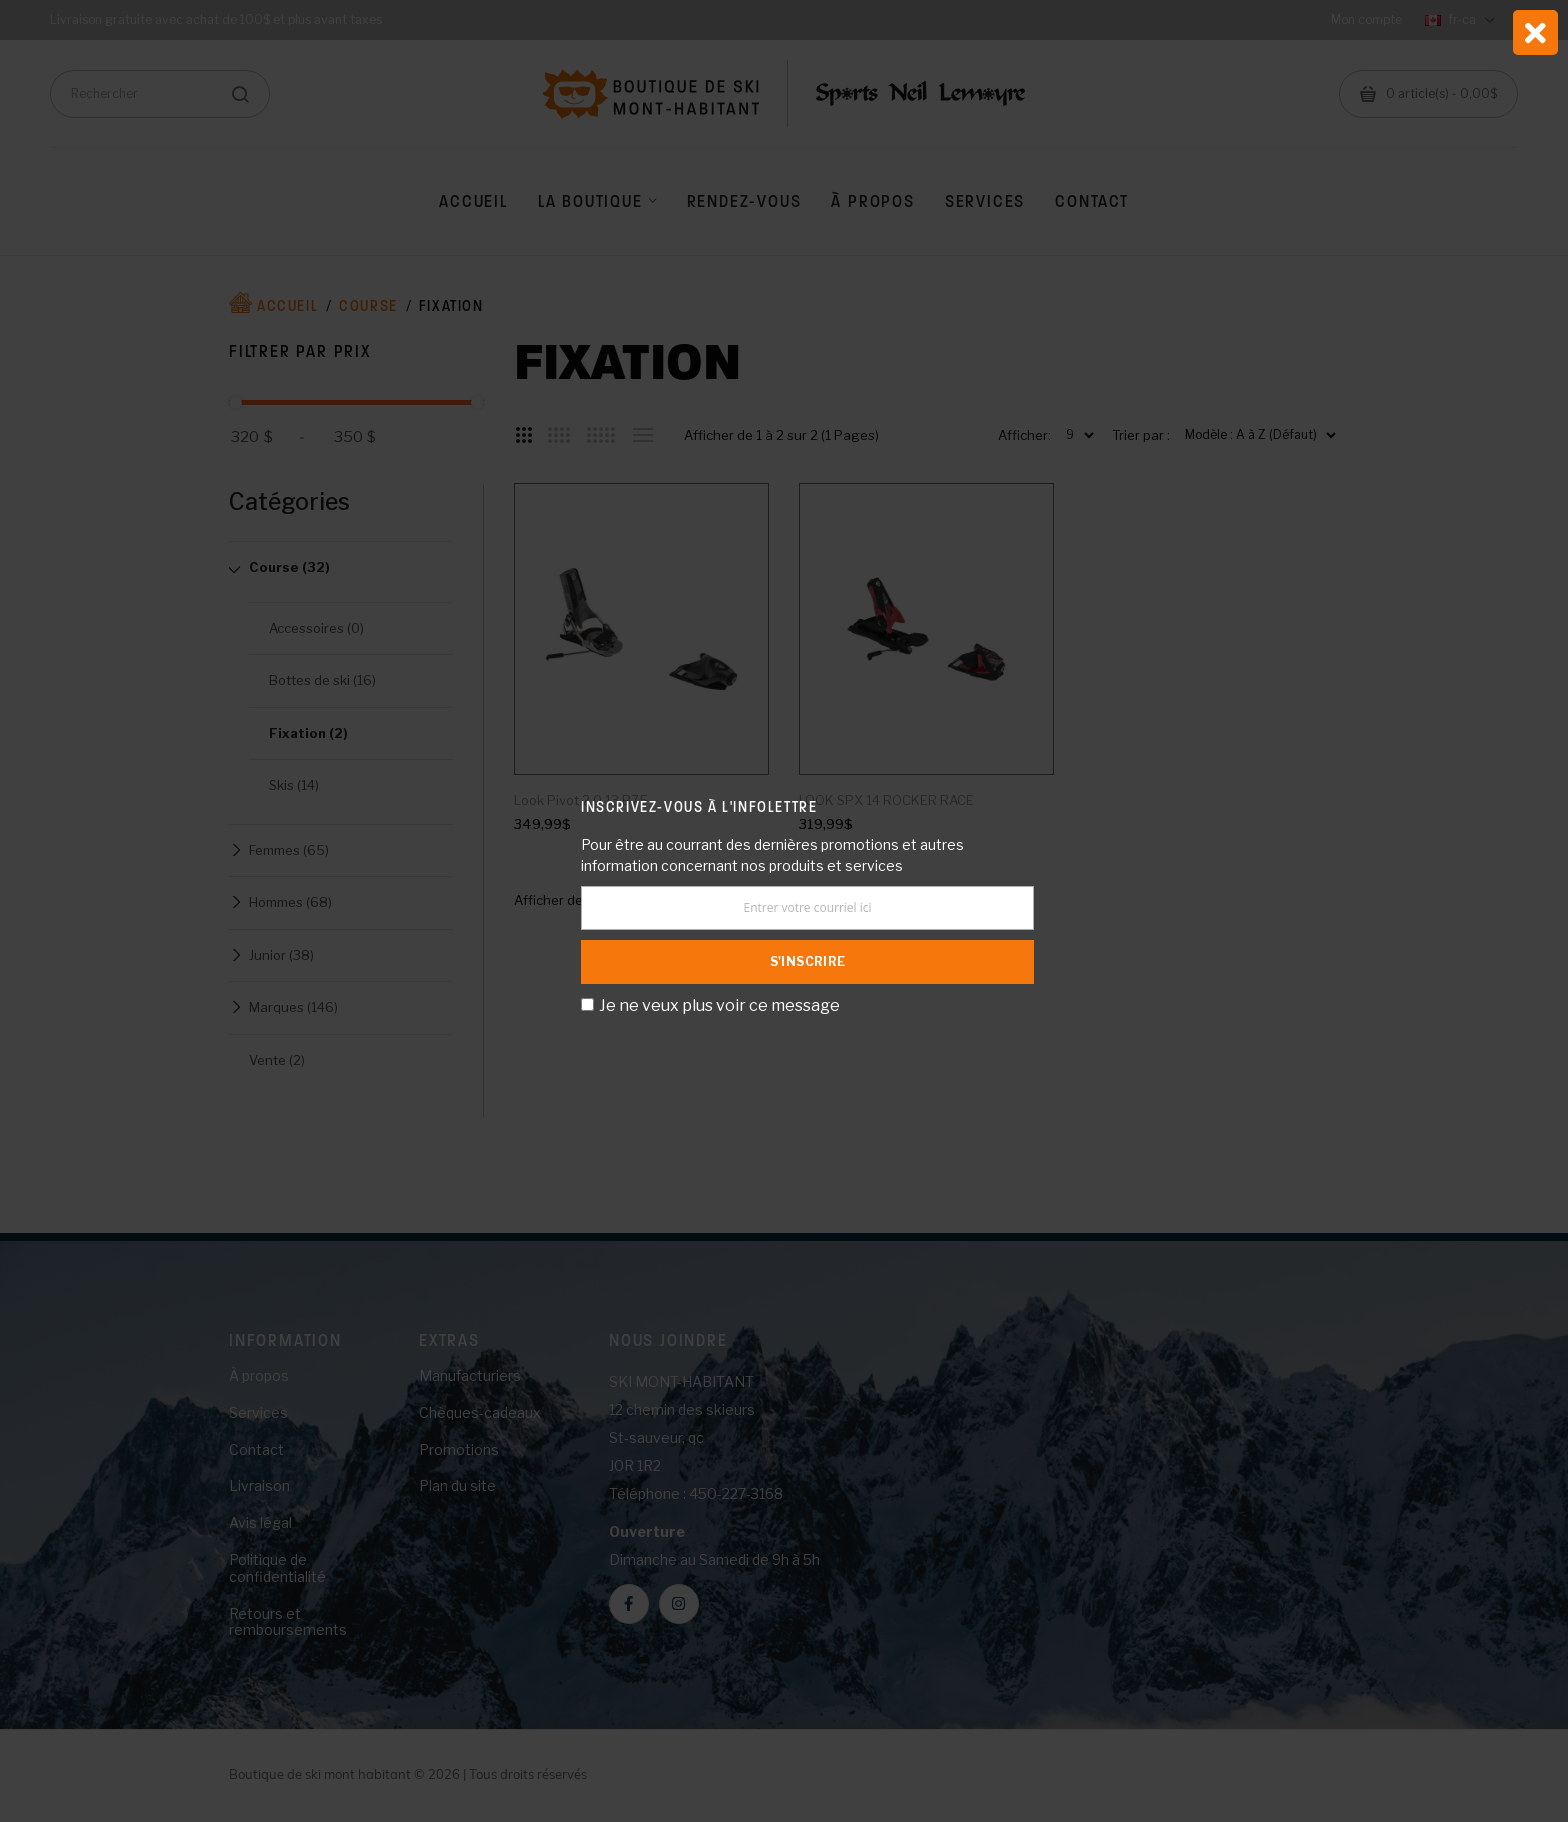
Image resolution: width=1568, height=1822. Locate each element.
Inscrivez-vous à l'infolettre (699, 806)
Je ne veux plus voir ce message (719, 1005)
